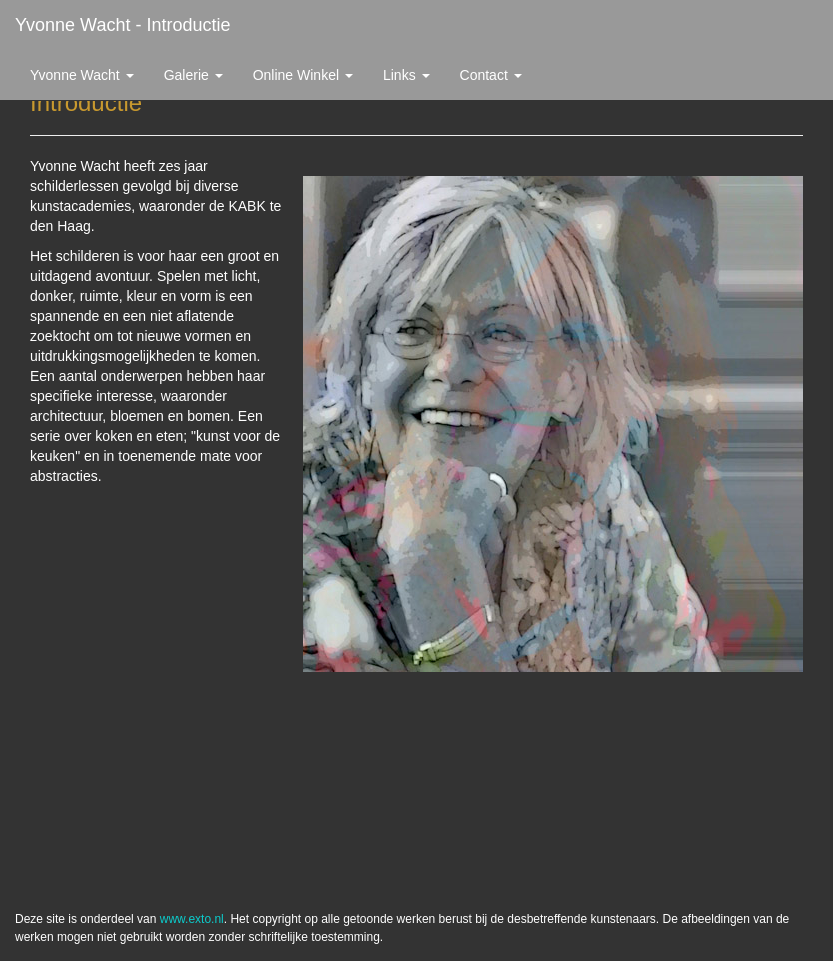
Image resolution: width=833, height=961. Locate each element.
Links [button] (406, 75)
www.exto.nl (192, 919)
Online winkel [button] (303, 75)
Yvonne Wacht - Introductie (122, 25)
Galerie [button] (193, 75)
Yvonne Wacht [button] (82, 75)
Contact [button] (491, 75)
